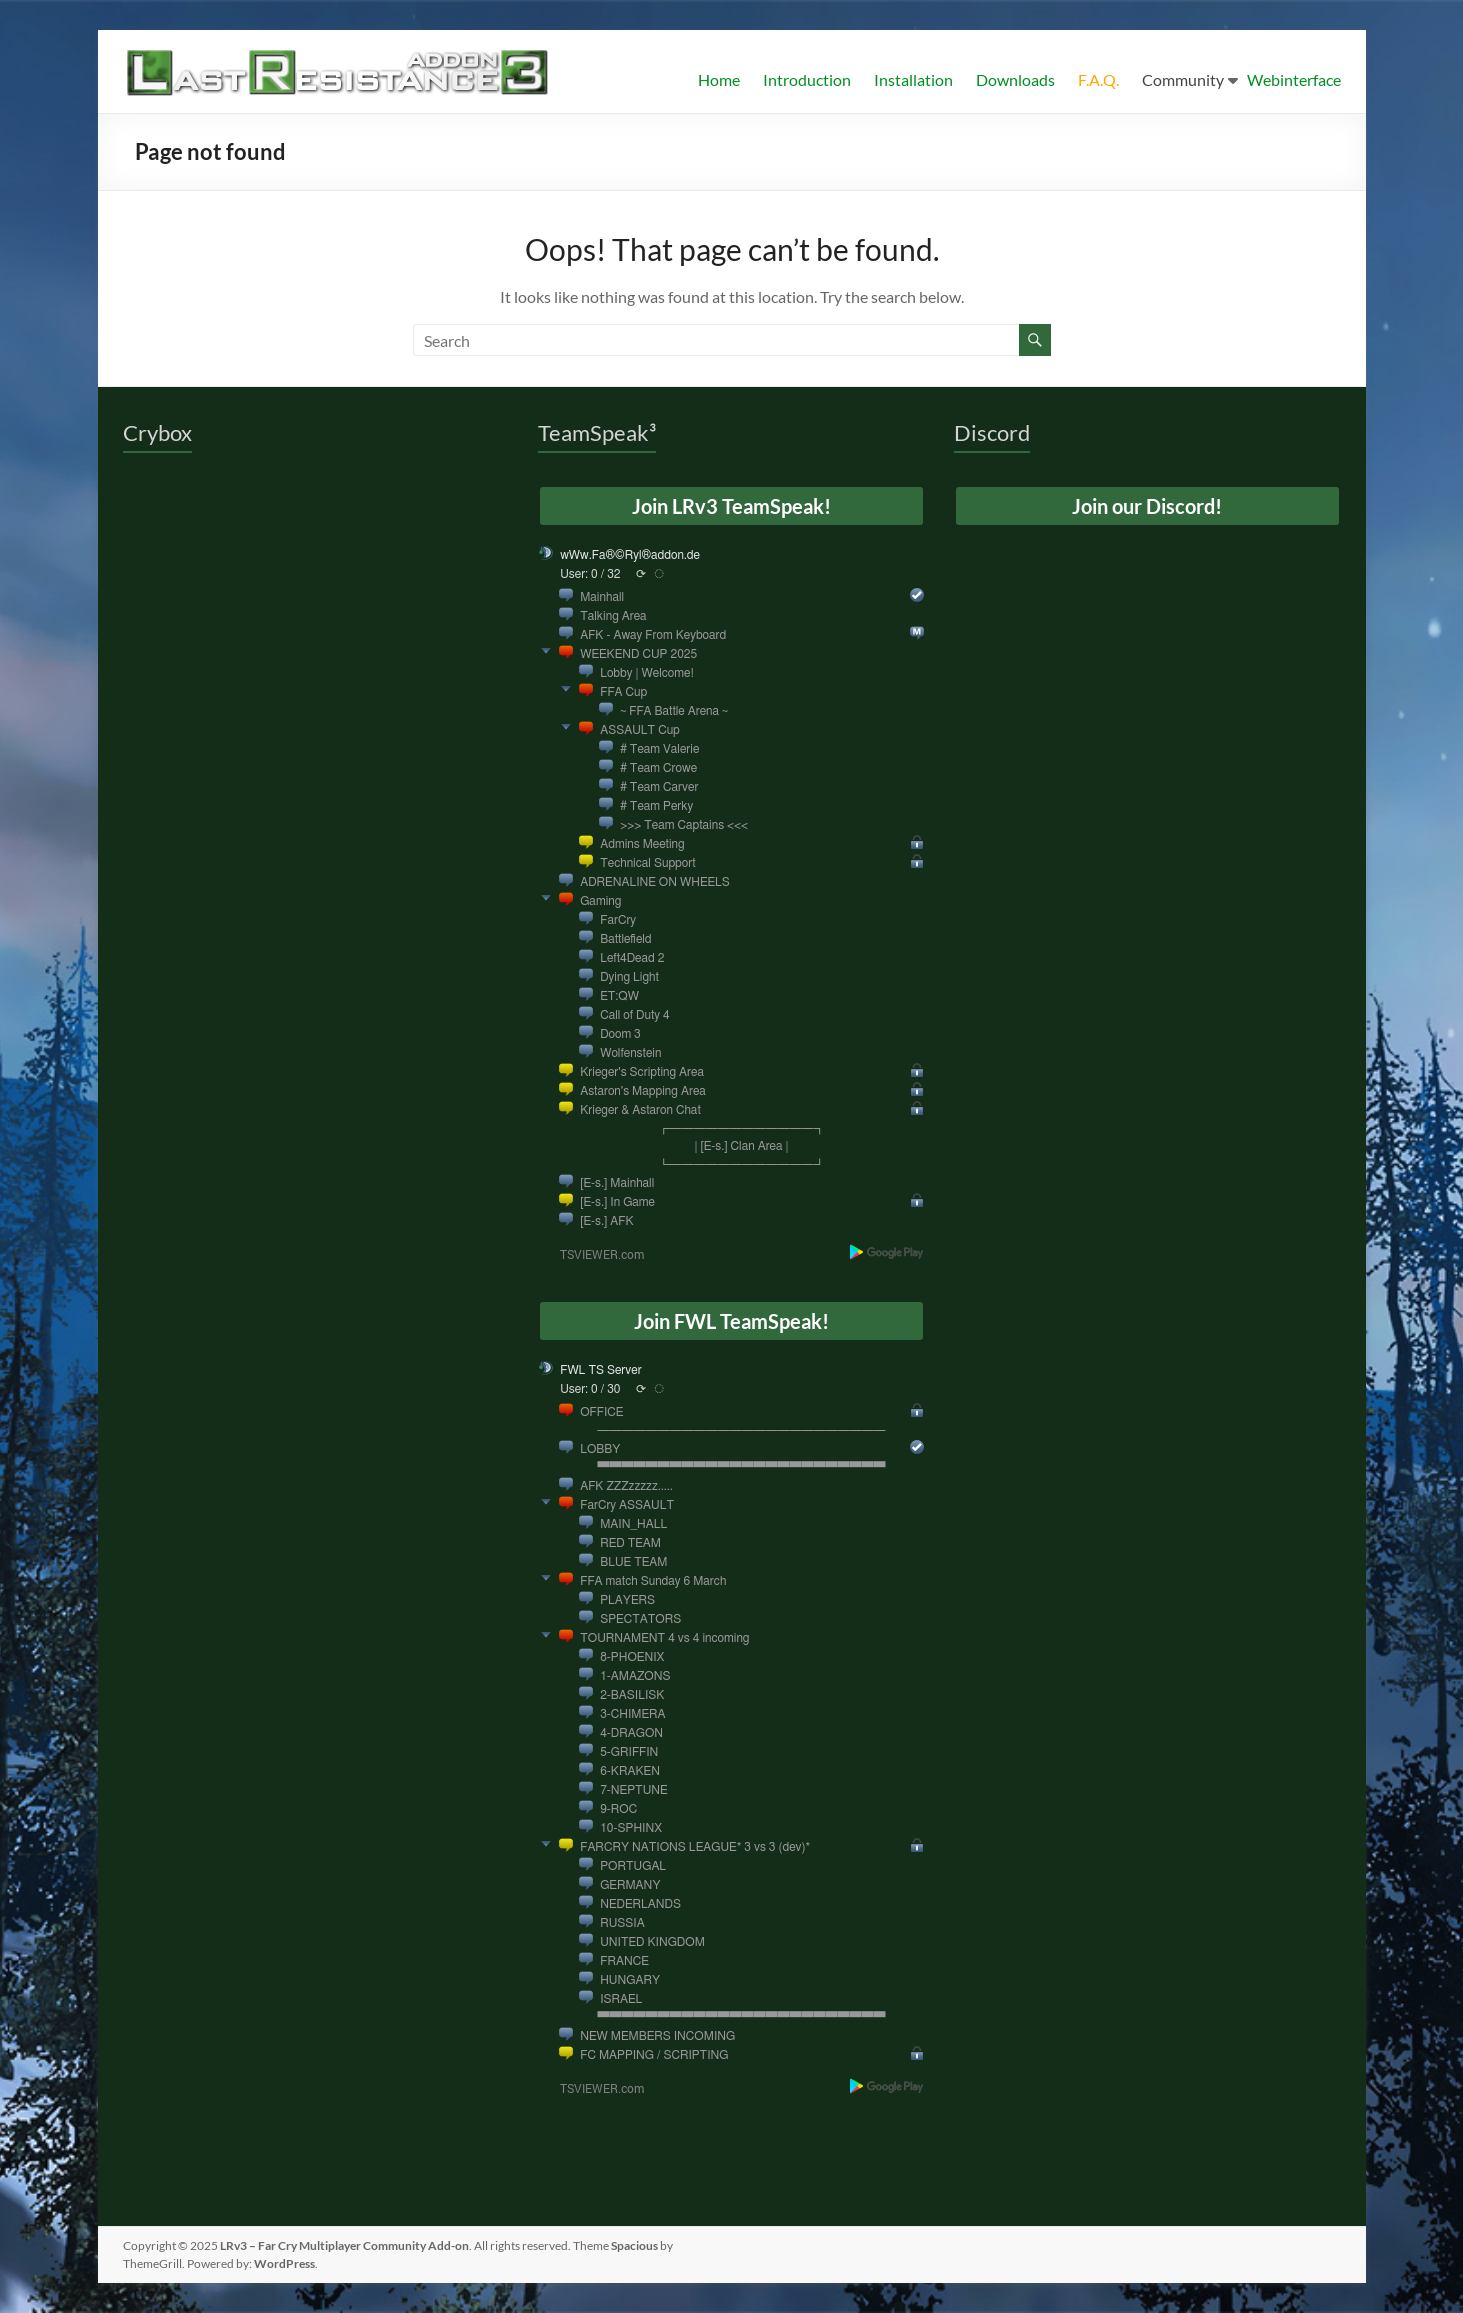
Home (719, 79)
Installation (913, 79)
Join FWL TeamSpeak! (731, 1321)
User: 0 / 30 (590, 1389)
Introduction (807, 79)
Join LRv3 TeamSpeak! (731, 506)
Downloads (1015, 79)
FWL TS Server (601, 1370)
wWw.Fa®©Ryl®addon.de (630, 555)
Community (1183, 79)
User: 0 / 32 (590, 574)
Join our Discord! (1147, 506)
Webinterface (1294, 79)
